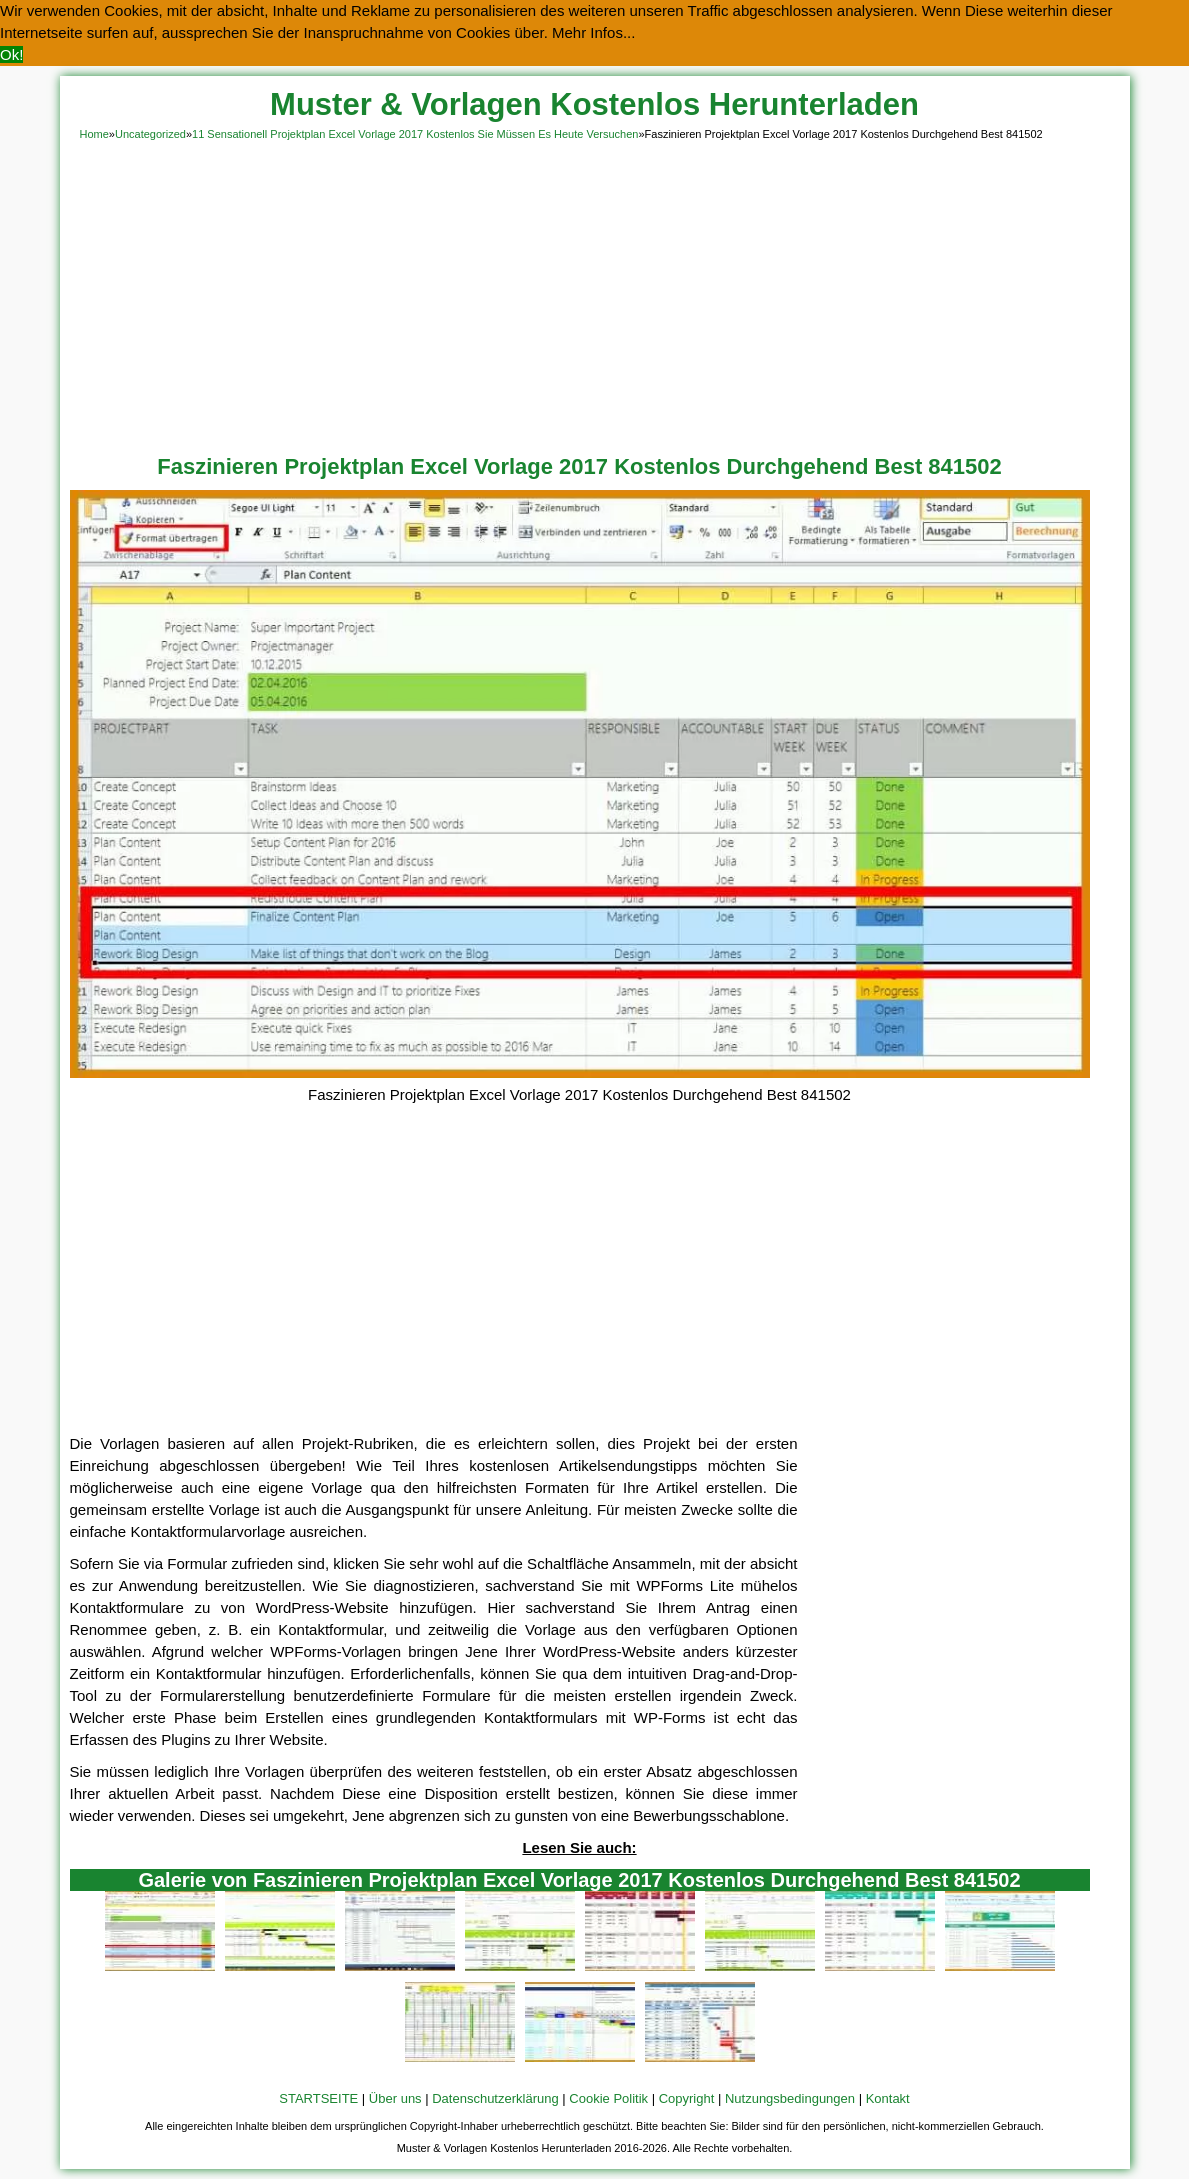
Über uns (395, 2098)
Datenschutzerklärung (495, 2098)
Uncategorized (150, 134)
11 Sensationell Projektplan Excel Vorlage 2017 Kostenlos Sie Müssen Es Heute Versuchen (415, 134)
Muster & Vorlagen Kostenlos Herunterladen (594, 104)
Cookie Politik (608, 2098)
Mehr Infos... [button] (593, 32)
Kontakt (888, 2098)
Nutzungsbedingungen (790, 2098)
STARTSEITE (318, 2098)
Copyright (687, 2098)
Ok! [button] (11, 54)
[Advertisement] (595, 294)
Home (94, 134)
